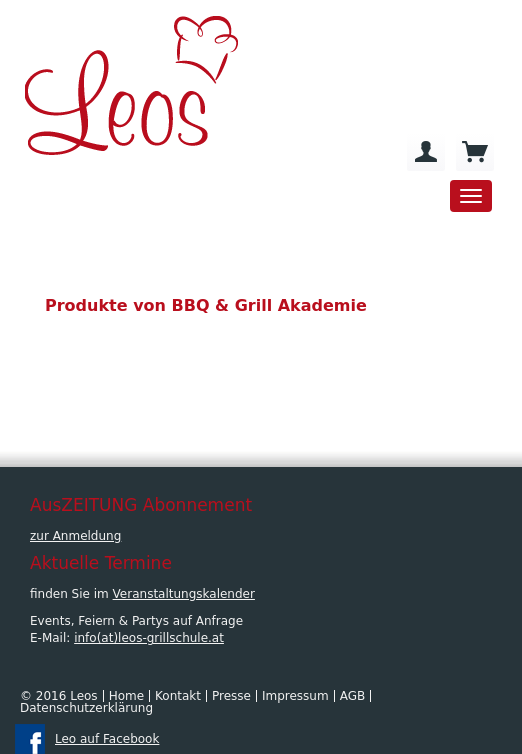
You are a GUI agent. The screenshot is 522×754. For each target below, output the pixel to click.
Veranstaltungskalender (184, 594)
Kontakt (178, 696)
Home (126, 696)
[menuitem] (426, 152)
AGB (353, 696)
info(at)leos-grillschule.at (149, 638)
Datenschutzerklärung (86, 708)
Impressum (295, 696)
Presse (231, 696)
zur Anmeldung (75, 536)
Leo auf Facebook (107, 739)
